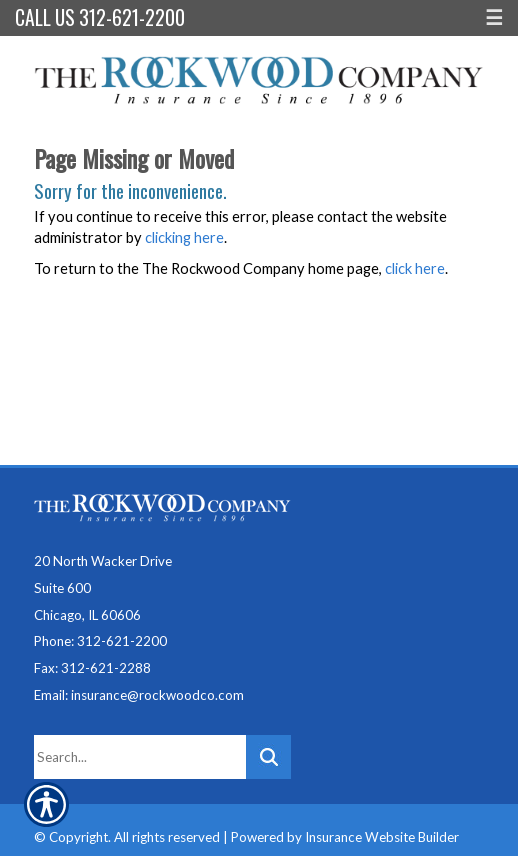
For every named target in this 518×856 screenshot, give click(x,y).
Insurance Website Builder (382, 837)
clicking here (184, 237)
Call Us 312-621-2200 (100, 17)
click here (415, 268)
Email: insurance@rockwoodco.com (139, 695)
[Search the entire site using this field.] (140, 757)
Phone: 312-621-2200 (100, 641)
